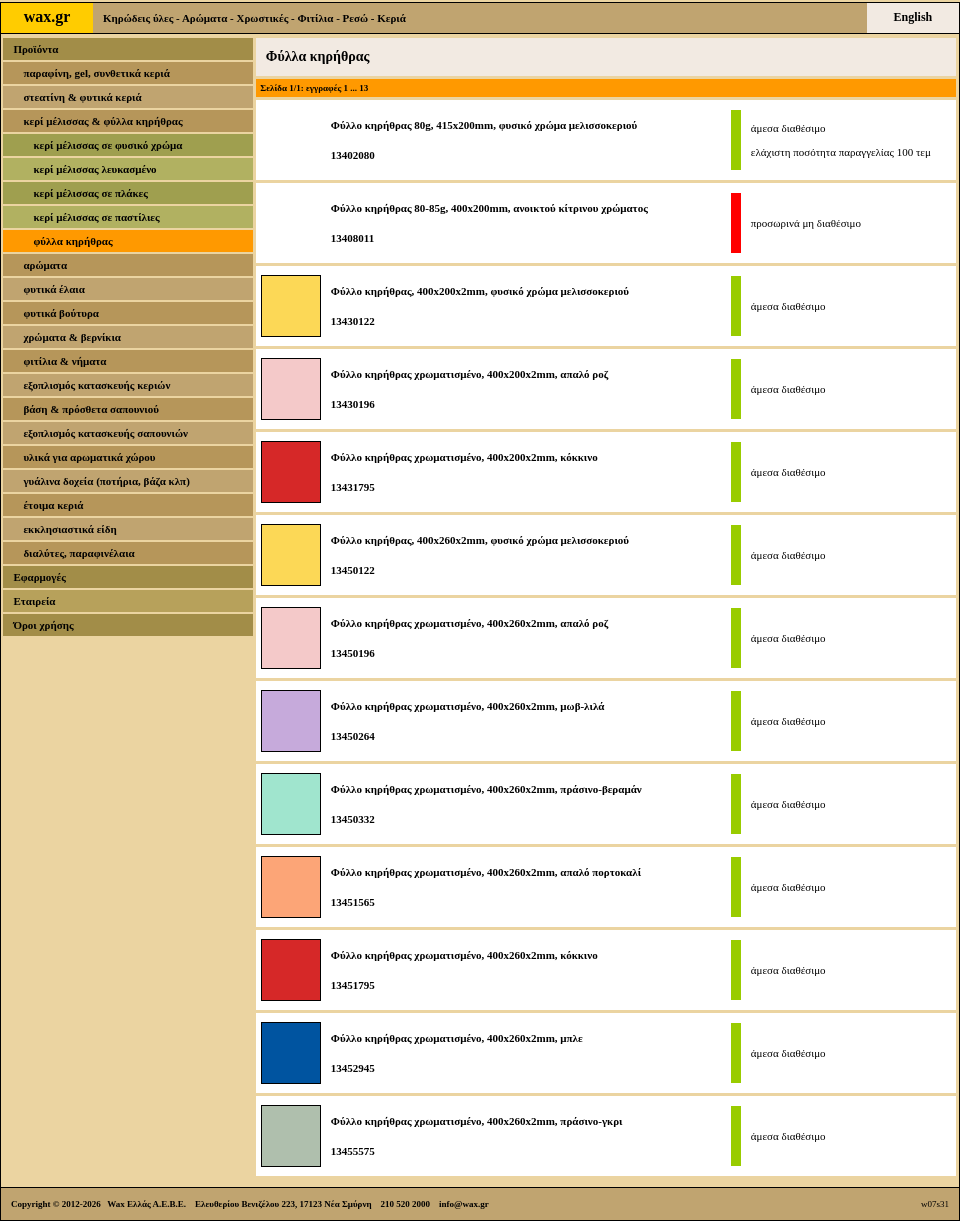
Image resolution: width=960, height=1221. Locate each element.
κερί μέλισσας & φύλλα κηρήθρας (102, 121)
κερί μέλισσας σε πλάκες (90, 193)
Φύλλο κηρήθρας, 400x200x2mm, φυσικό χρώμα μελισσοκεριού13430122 (480, 306)
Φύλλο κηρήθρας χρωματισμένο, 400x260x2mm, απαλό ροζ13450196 (469, 638)
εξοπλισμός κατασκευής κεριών (96, 385)
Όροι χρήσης (43, 625)
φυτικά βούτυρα (61, 313)
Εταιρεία (34, 601)
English (913, 17)
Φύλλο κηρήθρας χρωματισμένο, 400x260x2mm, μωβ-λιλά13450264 (468, 721)
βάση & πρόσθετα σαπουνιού (91, 409)
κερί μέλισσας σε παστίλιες (96, 217)
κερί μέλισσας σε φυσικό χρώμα (107, 145)
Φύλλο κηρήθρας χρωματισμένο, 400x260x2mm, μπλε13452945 (457, 1053)
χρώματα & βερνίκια (72, 337)
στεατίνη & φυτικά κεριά (82, 97)
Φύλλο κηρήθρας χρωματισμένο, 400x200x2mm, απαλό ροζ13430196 (469, 389)
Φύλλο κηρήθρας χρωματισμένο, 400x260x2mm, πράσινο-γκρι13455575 (477, 1136)
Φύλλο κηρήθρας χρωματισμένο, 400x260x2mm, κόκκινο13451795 (464, 970)
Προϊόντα (35, 49)
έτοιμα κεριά (53, 505)
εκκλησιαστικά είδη (69, 529)
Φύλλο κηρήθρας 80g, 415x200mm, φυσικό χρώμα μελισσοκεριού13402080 (484, 140)
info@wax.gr (464, 1204)
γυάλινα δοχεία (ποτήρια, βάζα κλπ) (106, 481)
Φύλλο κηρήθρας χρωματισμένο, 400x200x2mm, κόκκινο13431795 (464, 472)
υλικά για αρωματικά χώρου (89, 457)
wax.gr (47, 16)
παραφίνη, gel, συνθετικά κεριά (96, 73)
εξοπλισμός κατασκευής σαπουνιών (105, 433)
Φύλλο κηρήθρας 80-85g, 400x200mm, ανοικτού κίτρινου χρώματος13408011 (489, 223)
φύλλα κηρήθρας (72, 241)
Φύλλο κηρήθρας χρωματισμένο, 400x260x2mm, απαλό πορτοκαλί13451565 (486, 887)
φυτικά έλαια (54, 289)
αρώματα (45, 265)
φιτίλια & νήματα (64, 361)
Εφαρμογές (39, 577)
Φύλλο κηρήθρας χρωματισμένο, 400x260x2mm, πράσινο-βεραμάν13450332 (486, 804)
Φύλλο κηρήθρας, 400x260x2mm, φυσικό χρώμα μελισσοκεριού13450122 (480, 555)
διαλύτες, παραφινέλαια (78, 553)
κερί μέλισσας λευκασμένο (94, 169)
